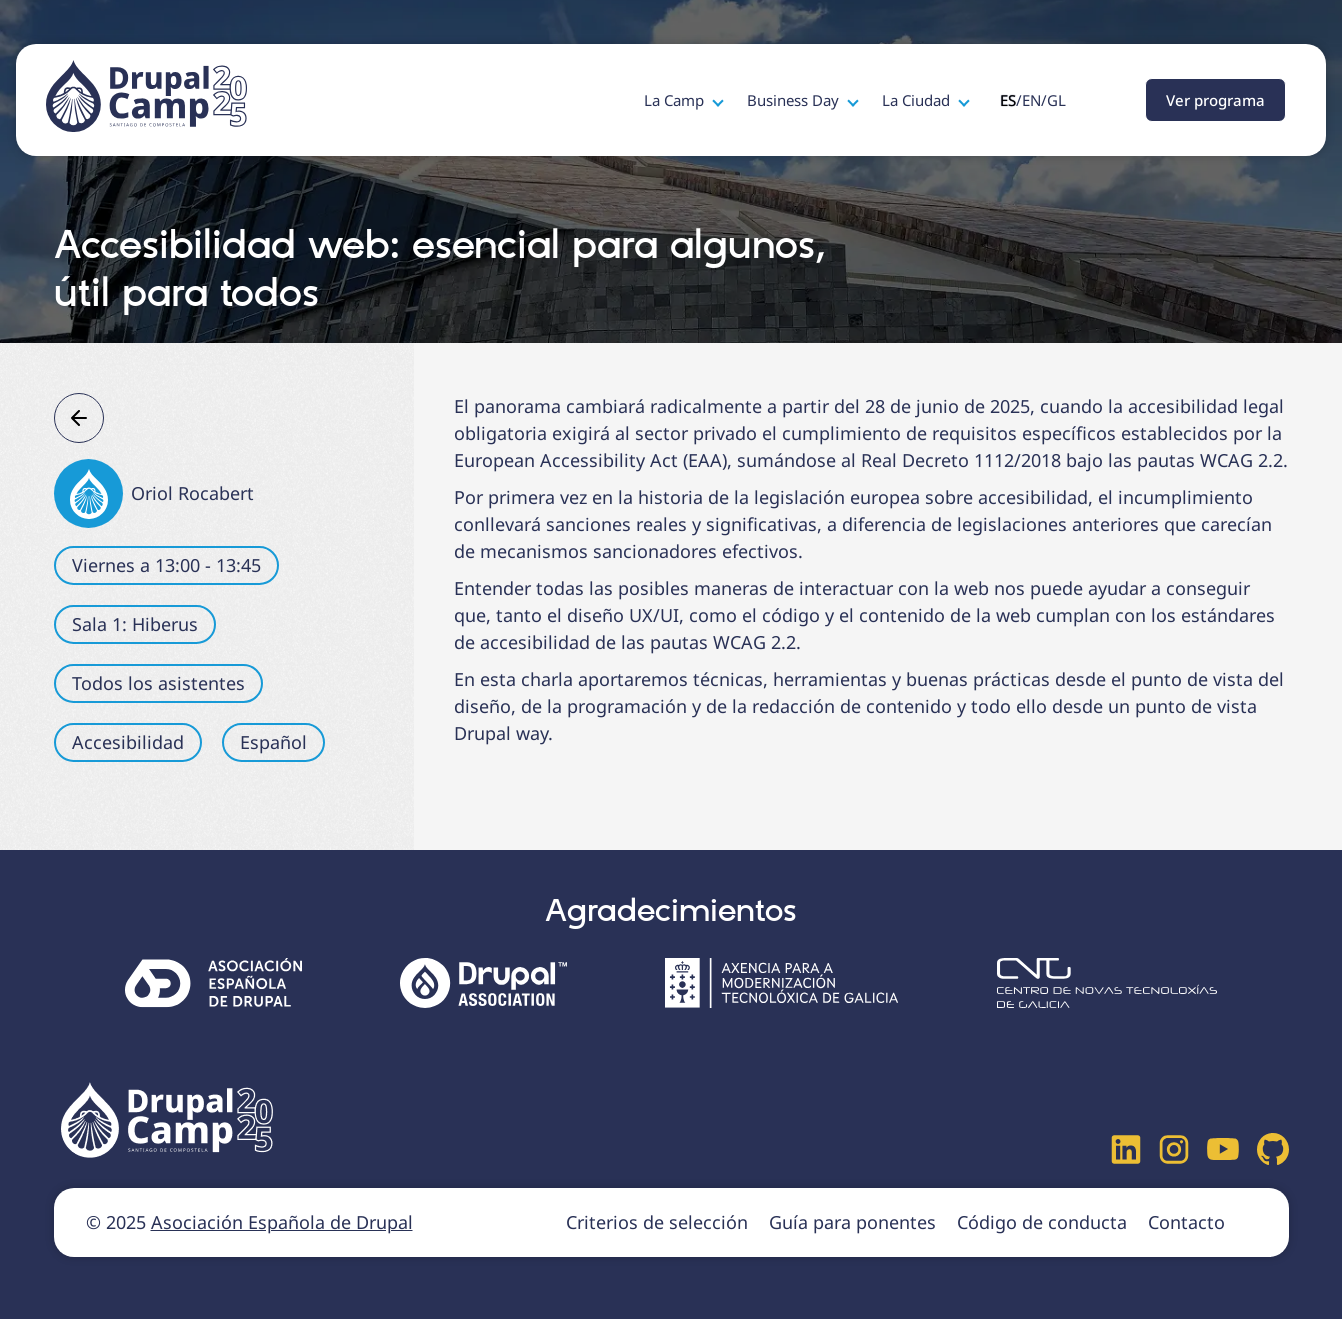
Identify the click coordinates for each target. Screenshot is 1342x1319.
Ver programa (1215, 100)
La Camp (676, 100)
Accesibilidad (128, 742)
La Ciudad (918, 100)
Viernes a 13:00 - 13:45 (166, 565)
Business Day (795, 100)
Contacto (1186, 1222)
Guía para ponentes (852, 1222)
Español (273, 742)
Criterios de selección (657, 1222)
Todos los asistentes (158, 683)
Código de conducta (1042, 1222)
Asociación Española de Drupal (282, 1222)
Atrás (79, 418)
